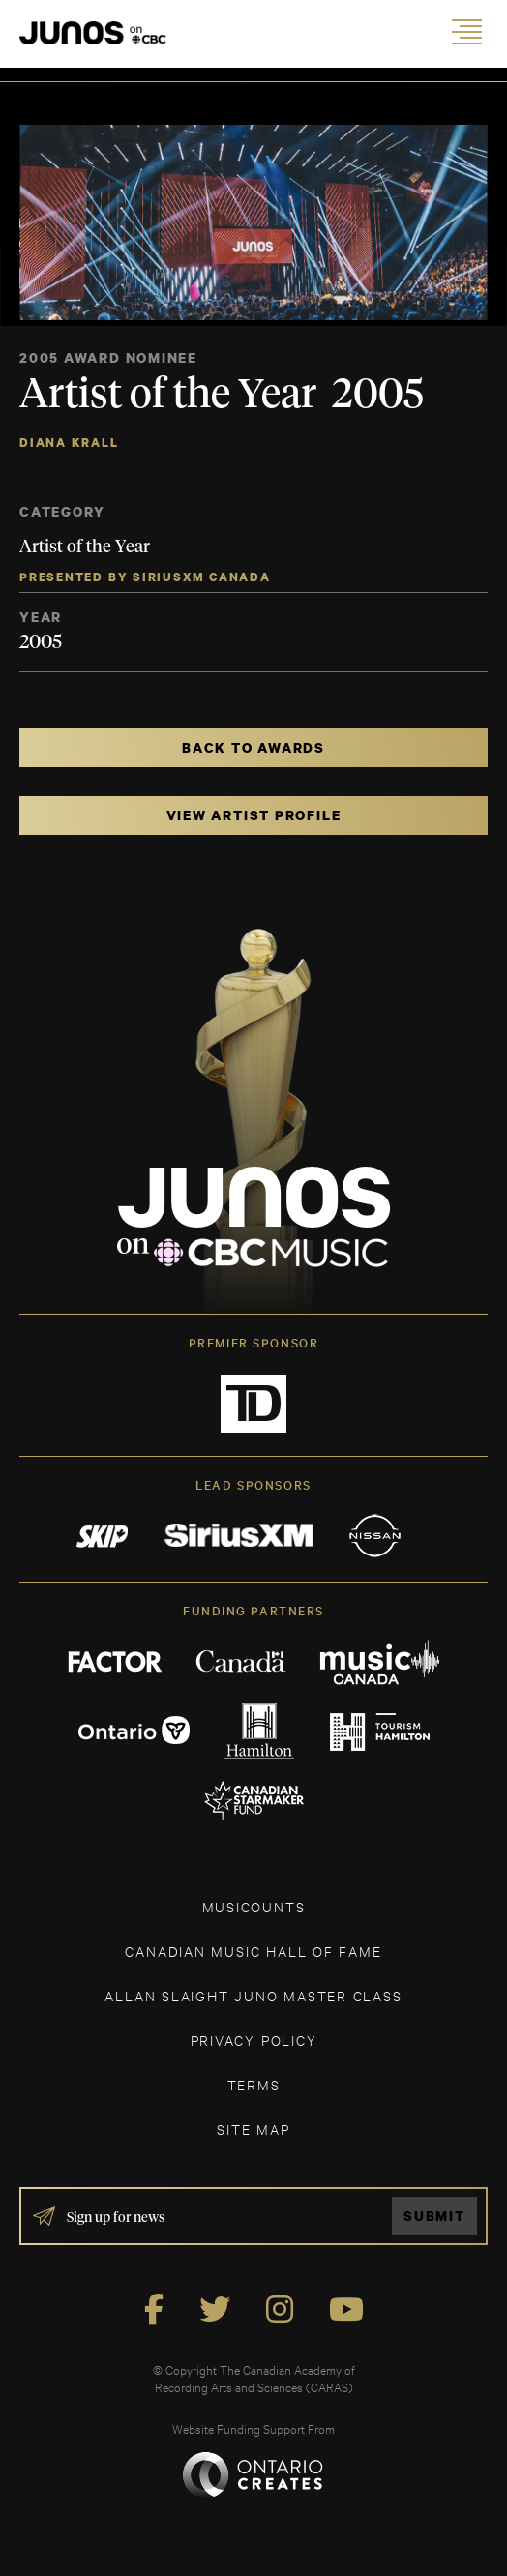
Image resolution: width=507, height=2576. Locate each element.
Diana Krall (69, 442)
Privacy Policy (254, 2039)
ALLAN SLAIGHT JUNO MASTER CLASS (253, 1995)
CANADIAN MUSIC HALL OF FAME (253, 1950)
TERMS (254, 2084)
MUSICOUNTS (254, 1906)
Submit (434, 2215)
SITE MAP (253, 2128)
